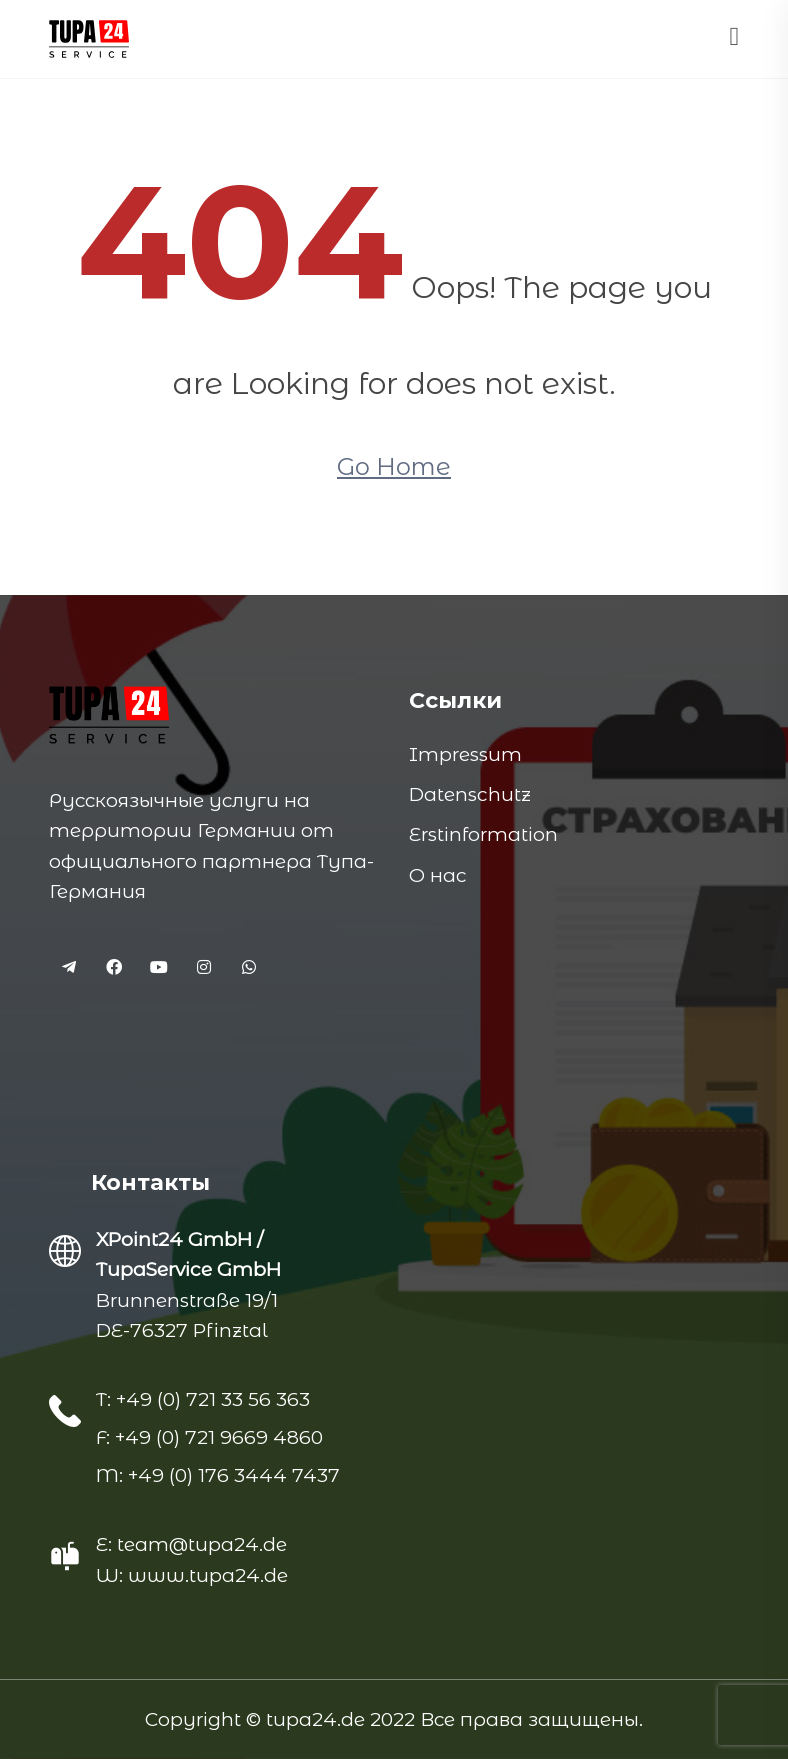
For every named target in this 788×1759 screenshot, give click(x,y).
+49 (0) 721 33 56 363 (210, 1399)
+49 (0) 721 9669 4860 (216, 1437)
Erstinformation (483, 834)
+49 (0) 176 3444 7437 (231, 1475)
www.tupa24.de (208, 1575)
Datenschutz (470, 794)
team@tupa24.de (202, 1544)
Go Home (394, 466)
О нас (437, 875)
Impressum (465, 754)
